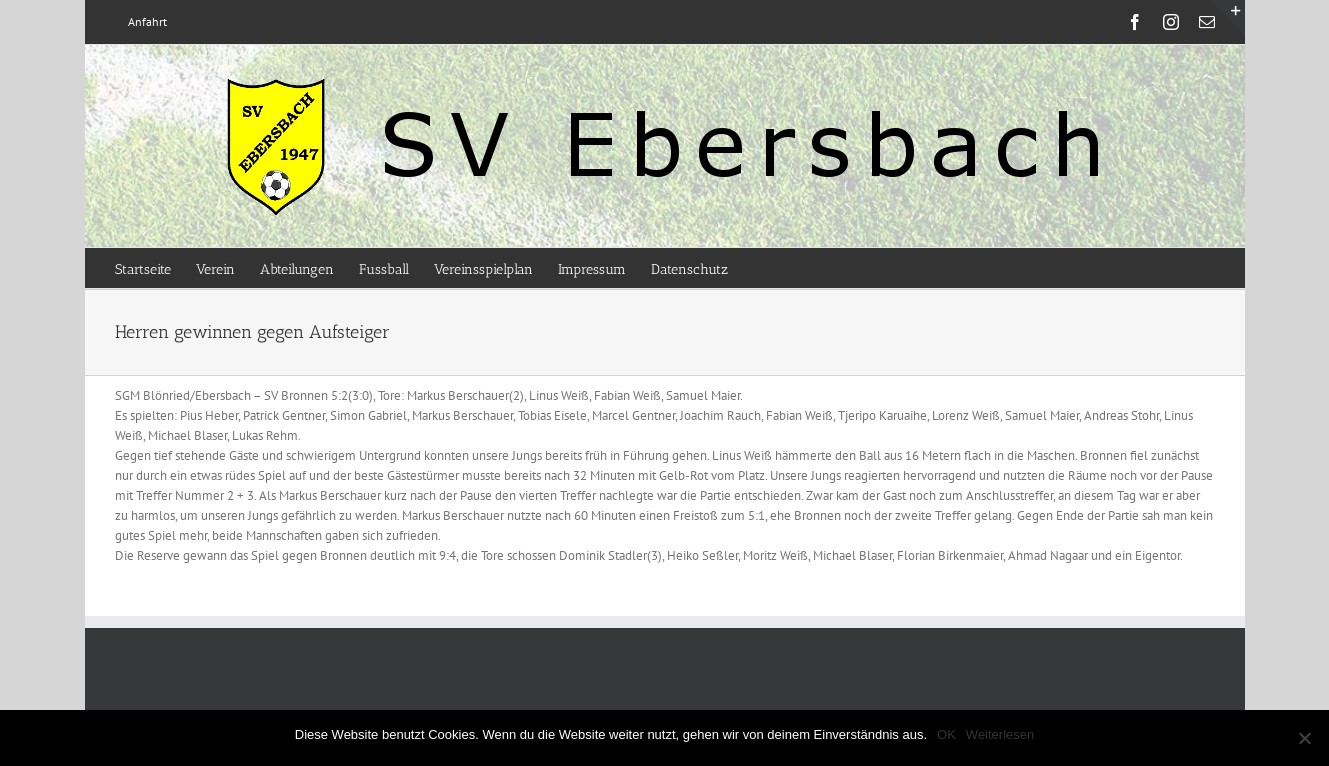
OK (946, 734)
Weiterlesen (1000, 734)
